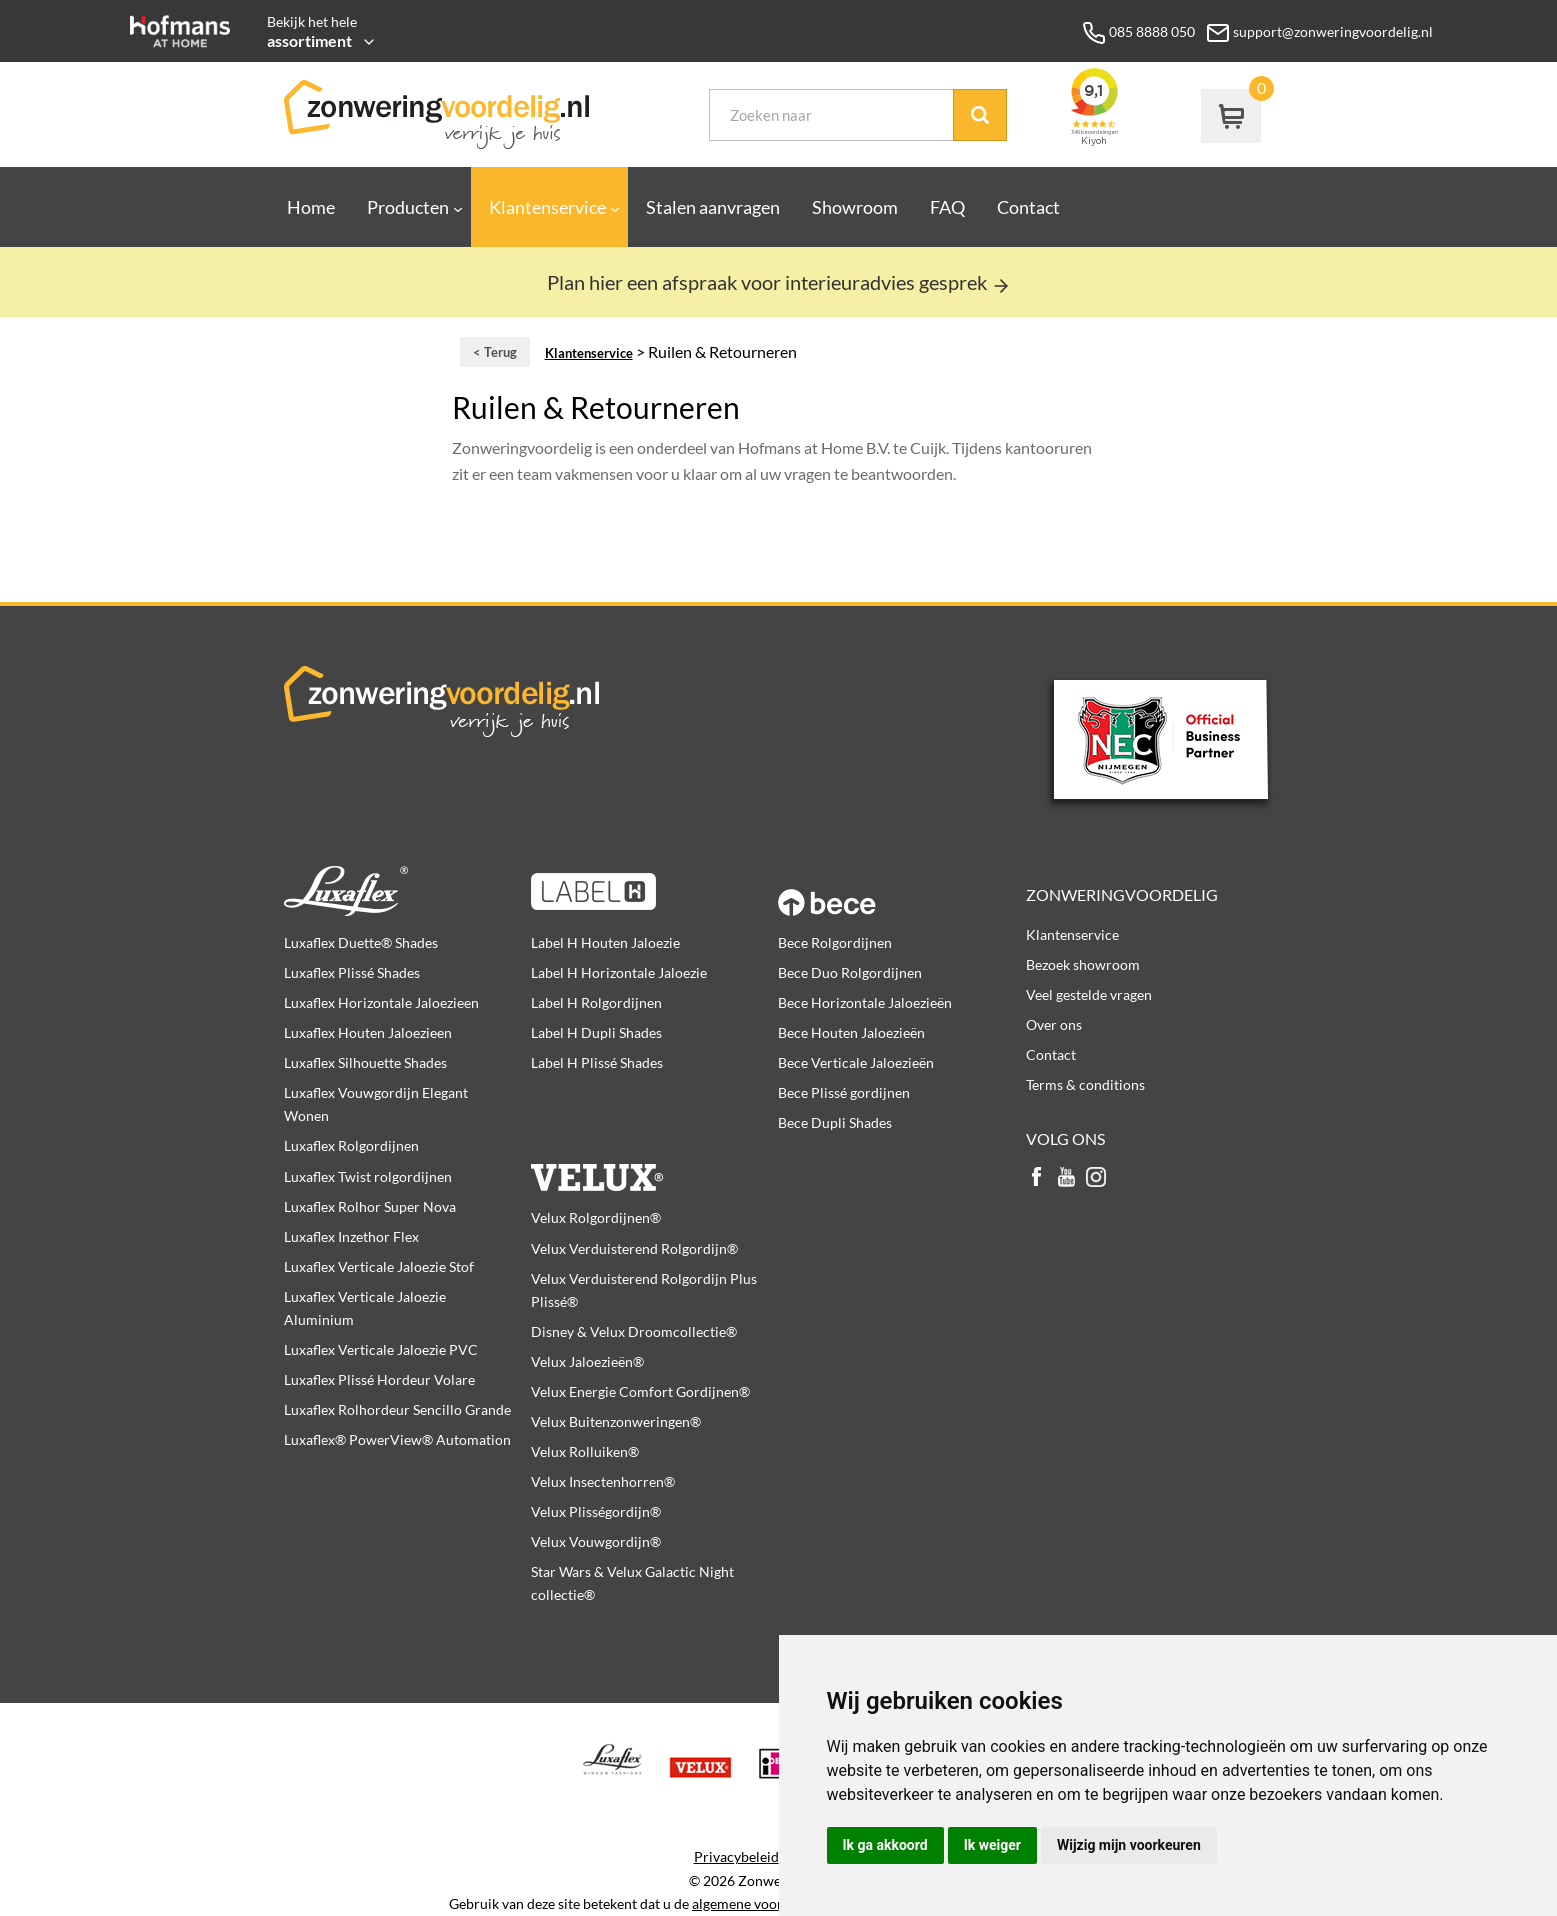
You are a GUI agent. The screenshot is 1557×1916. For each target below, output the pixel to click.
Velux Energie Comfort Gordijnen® (640, 1391)
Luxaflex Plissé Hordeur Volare (379, 1379)
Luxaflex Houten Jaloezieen (368, 1032)
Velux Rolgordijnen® (596, 1217)
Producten (408, 207)
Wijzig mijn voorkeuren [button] (1129, 1845)
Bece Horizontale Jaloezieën (865, 1002)
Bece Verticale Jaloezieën (856, 1062)
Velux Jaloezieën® (587, 1361)
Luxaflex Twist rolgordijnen (368, 1176)
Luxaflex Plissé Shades (352, 972)
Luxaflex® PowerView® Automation (397, 1439)
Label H (654, 891)
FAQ (947, 207)
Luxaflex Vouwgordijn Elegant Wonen (376, 1104)
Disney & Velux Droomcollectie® (634, 1331)
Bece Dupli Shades (835, 1122)
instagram (1096, 1178)
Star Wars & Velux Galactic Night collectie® (632, 1583)
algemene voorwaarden (764, 1904)
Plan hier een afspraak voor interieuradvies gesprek (779, 282)
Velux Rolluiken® (585, 1451)
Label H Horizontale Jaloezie (619, 972)
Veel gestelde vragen (1089, 994)
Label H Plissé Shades (597, 1062)
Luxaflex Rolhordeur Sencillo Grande (397, 1409)
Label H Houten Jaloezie (605, 942)
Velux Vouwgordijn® (596, 1541)
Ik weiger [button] (992, 1845)
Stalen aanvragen (713, 207)
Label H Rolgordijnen (596, 1002)
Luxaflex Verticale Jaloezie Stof (379, 1266)
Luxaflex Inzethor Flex (351, 1236)
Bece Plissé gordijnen (844, 1092)
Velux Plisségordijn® (596, 1511)
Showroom (855, 207)
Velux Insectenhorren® (603, 1481)
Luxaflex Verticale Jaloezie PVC (381, 1349)
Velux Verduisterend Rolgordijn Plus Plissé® (644, 1290)
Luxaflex (407, 891)
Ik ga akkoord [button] (885, 1845)
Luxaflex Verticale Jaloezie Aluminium (365, 1308)
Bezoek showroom (1083, 964)
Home (311, 207)
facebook (1036, 1178)
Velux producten (654, 1166)
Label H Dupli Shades (596, 1032)
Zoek (980, 115)
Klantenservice (547, 207)
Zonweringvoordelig (1122, 894)
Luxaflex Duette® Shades (361, 942)
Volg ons (1065, 1138)
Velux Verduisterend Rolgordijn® (634, 1248)
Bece (901, 891)
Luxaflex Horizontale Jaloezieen (381, 1002)
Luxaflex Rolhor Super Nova (370, 1206)
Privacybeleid (736, 1857)
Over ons (1054, 1024)
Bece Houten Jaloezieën (851, 1032)
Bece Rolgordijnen (835, 942)
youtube (1066, 1178)
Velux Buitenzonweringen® (616, 1421)
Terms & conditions (1085, 1084)
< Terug (495, 352)
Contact (1028, 207)
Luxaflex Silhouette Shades (365, 1062)
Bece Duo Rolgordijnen (850, 972)
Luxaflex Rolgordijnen (351, 1145)
